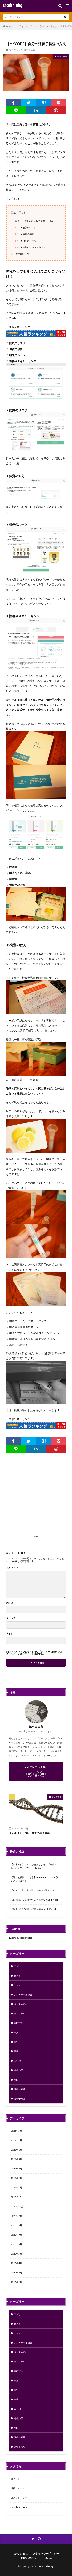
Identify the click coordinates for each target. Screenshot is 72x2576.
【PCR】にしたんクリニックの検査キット (32, 1890)
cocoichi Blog (12, 6)
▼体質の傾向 (23, 234)
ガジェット (19, 1985)
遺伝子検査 (29, 50)
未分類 (17, 2060)
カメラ (17, 1975)
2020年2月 (16, 2282)
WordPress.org (19, 2507)
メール (11, 1618)
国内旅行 (18, 2023)
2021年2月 (16, 2178)
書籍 (16, 2051)
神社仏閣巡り (21, 2089)
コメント (12, 1567)
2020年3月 (16, 2272)
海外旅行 (18, 2070)
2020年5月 (16, 2253)
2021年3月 (16, 2168)
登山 (16, 2079)
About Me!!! (20, 2553)
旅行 (16, 2041)
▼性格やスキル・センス (29, 247)
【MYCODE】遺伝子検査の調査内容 (29, 1833)
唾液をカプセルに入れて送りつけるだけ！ (34, 221)
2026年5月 (16, 2130)
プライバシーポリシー (45, 2553)
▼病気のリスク (24, 227)
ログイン (15, 2478)
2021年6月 (16, 2149)
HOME (9, 26)
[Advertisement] (36, 1496)
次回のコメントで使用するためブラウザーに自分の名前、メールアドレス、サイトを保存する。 (36, 1653)
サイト (9, 1633)
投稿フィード (18, 2488)
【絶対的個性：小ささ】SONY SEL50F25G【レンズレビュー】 (35, 1879)
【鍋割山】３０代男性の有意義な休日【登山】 (35, 1899)
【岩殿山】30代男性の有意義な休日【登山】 (34, 1909)
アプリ (17, 1966)
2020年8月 (16, 2225)
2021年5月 (16, 2159)
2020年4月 (16, 2263)
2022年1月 (16, 2140)
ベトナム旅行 (21, 2004)
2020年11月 (17, 2206)
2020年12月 (17, 2197)
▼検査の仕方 (19, 254)
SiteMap (46, 2558)
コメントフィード (20, 2497)
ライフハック (26, 26)
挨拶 (16, 2032)
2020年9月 (16, 2215)
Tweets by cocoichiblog (20, 1937)
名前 (9, 1603)
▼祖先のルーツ (24, 240)
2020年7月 (16, 2234)
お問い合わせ (29, 2558)
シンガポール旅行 (23, 1994)
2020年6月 (16, 2244)
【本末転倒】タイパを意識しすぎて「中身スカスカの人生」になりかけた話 (35, 1866)
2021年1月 (16, 2187)
